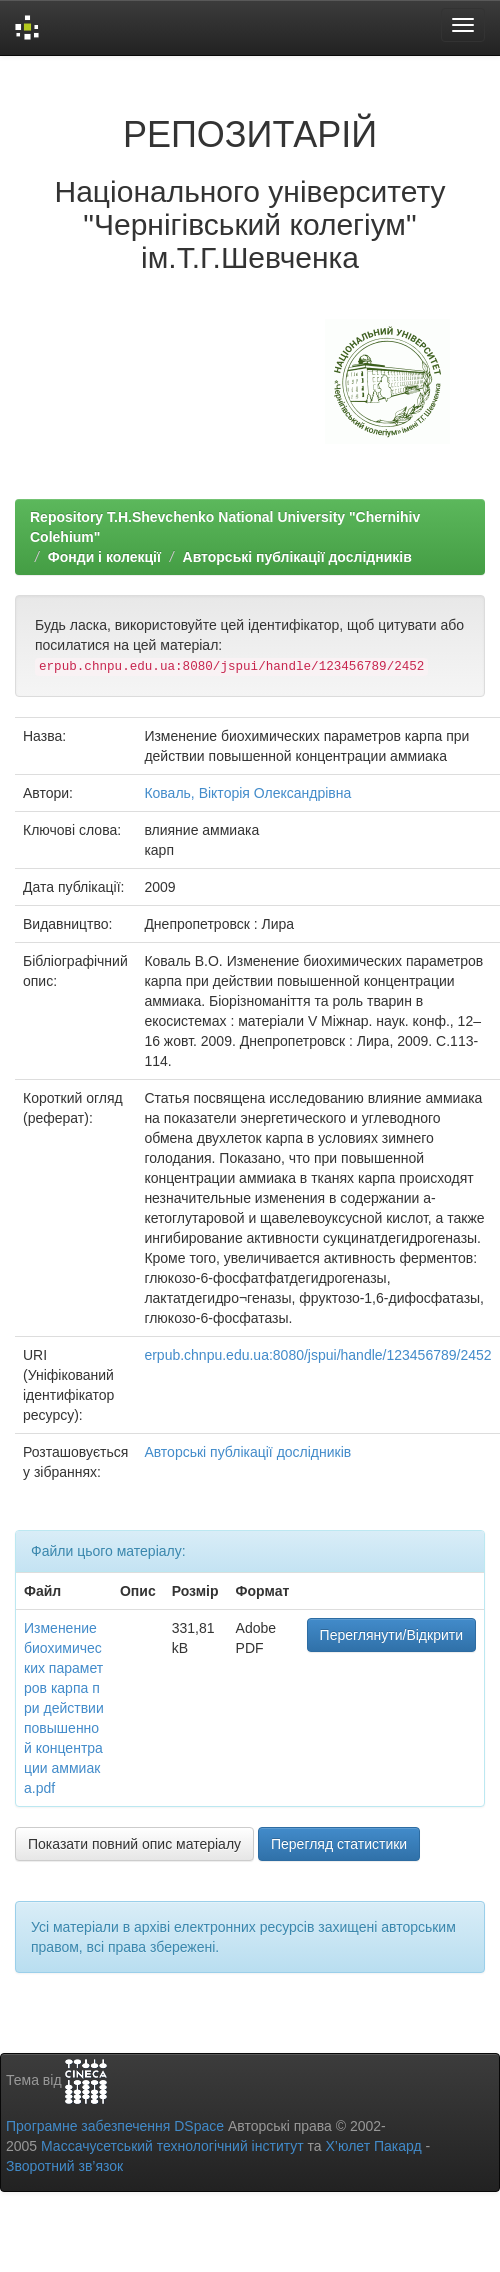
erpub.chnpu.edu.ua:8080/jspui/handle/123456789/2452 (317, 1355)
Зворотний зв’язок (64, 2166)
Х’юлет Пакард (374, 2146)
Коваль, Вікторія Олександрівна (247, 793)
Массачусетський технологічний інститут (172, 2146)
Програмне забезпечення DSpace (115, 2126)
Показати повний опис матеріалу (134, 1844)
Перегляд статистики (339, 1844)
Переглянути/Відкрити (391, 1635)
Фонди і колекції (104, 557)
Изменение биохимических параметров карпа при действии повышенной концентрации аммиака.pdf (64, 1708)
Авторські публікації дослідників (297, 557)
